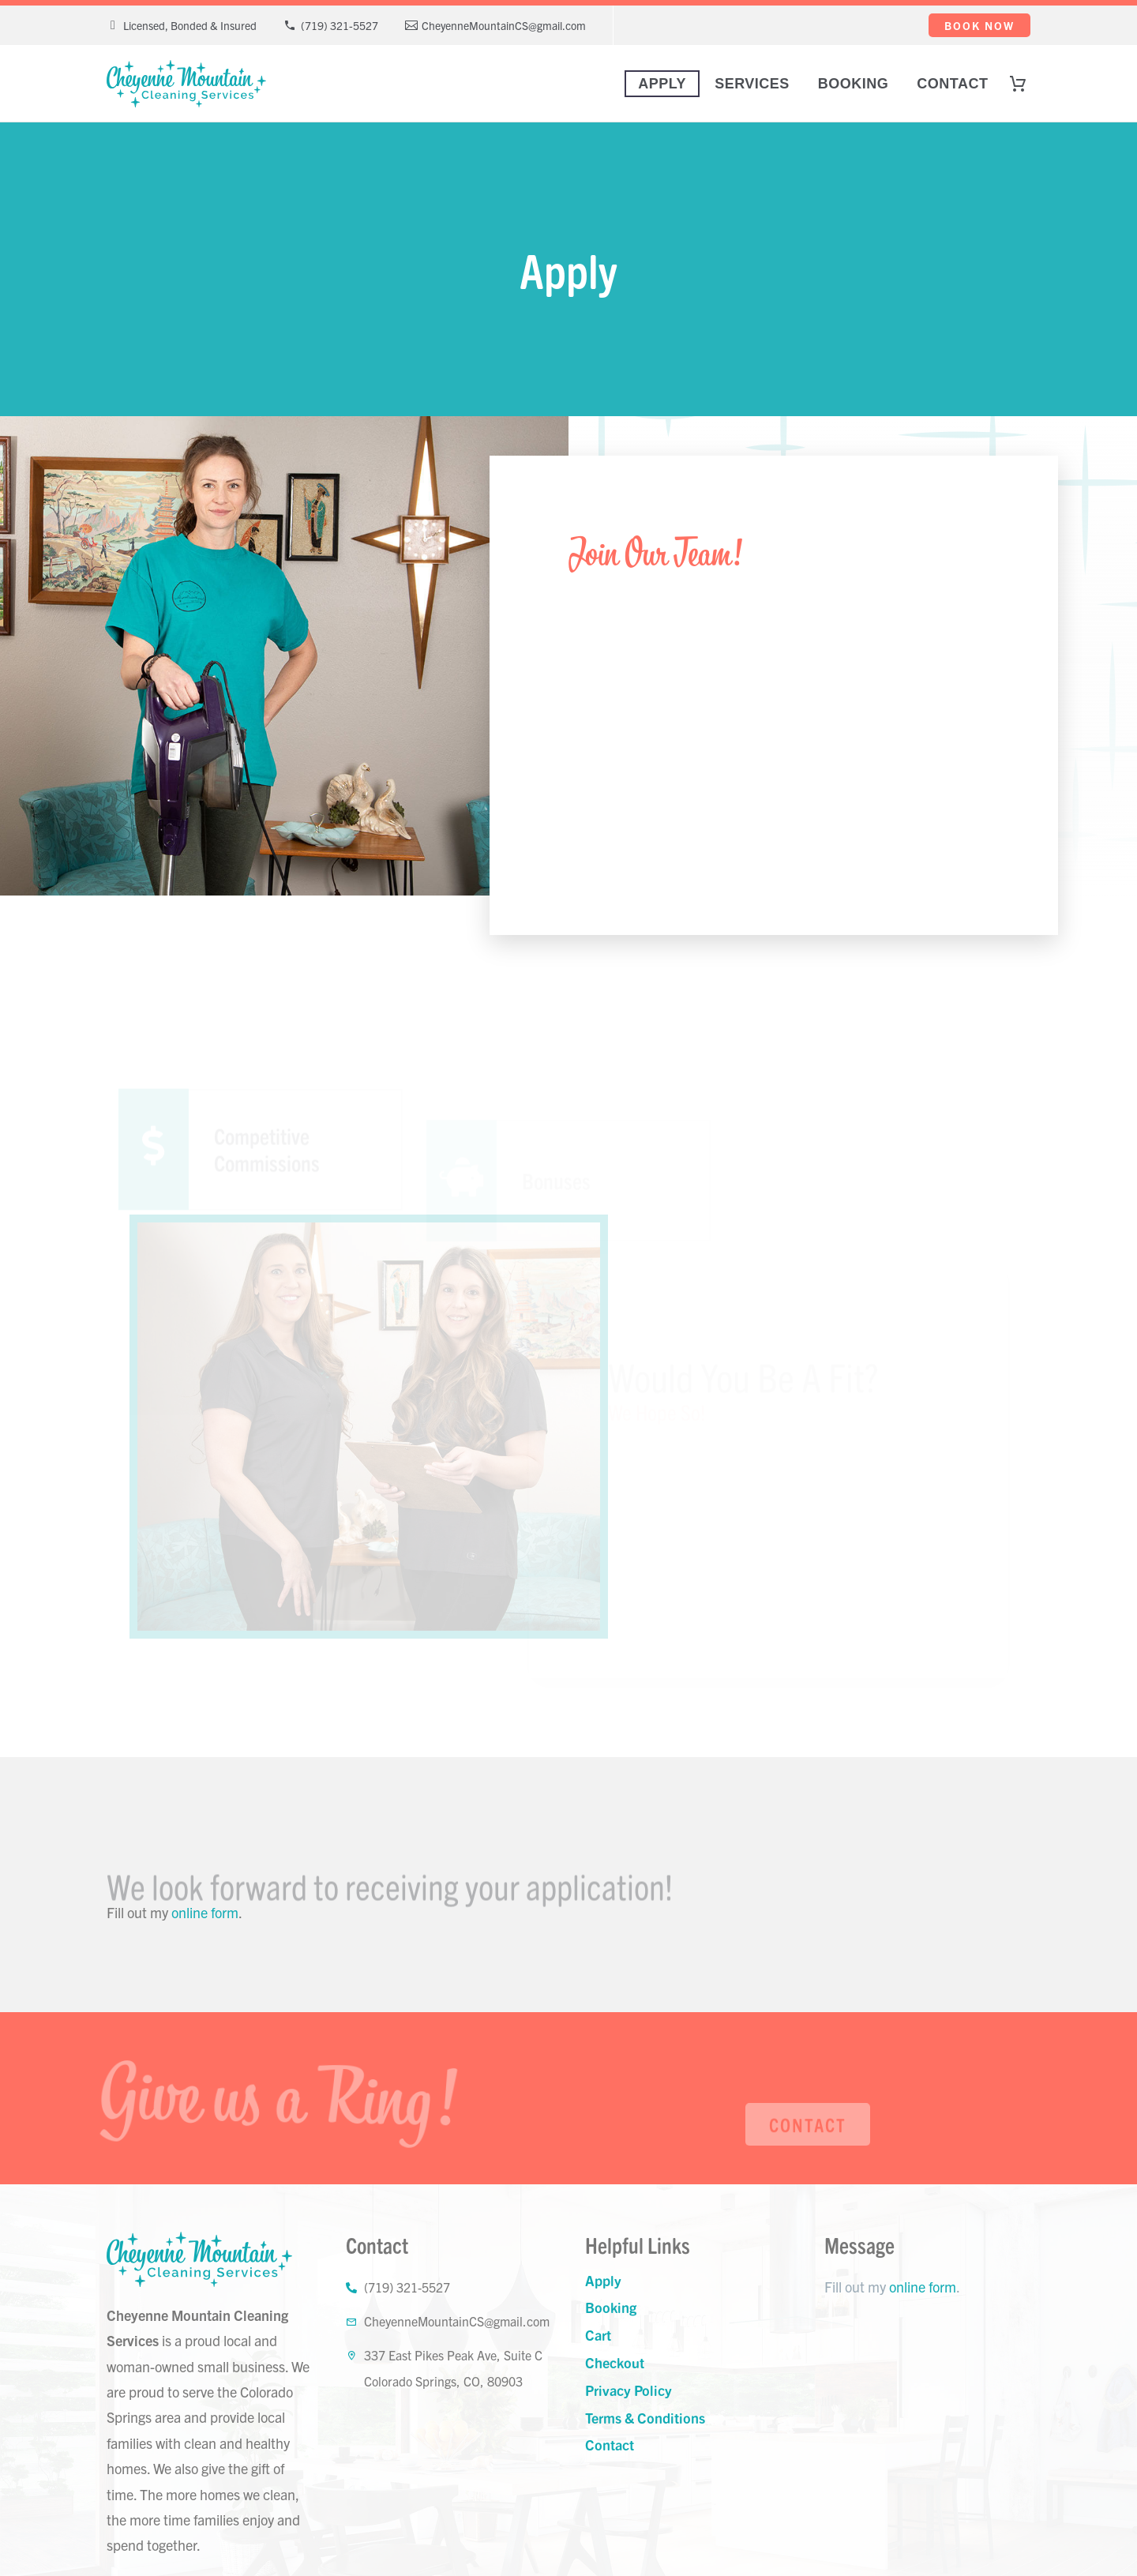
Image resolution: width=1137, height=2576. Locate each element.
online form (204, 1912)
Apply (662, 84)
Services (752, 84)
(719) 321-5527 (339, 25)
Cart (598, 2335)
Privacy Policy (628, 2390)
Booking (853, 84)
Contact (952, 84)
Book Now (979, 25)
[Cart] (1025, 84)
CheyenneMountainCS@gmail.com (504, 25)
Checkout (614, 2362)
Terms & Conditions (645, 2418)
